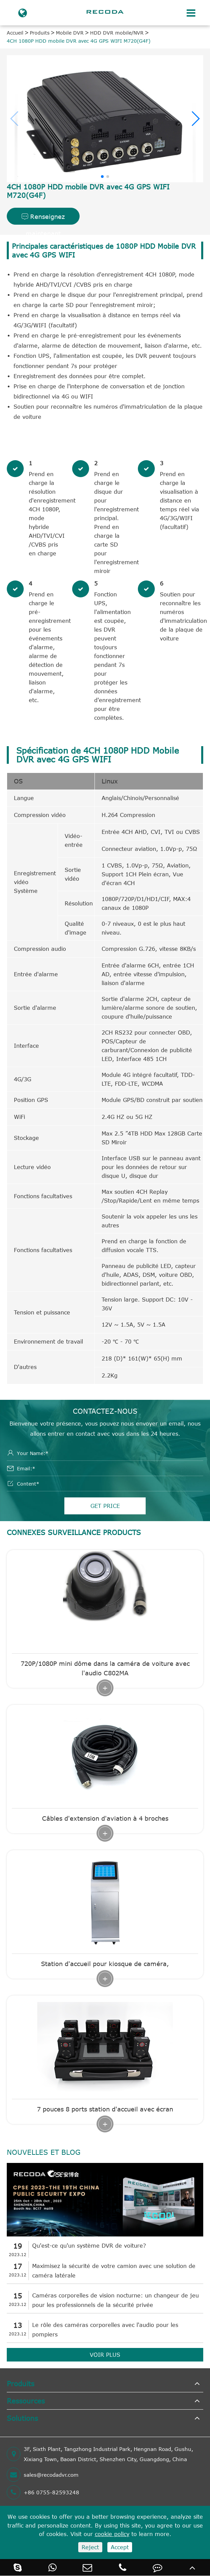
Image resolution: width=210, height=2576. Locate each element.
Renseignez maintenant (43, 219)
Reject (90, 2547)
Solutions (22, 2418)
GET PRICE (105, 1506)
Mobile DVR (70, 33)
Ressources (26, 2400)
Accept (120, 2547)
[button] (195, 118)
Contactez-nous (105, 1411)
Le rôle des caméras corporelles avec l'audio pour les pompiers (105, 2329)
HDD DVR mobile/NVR (117, 33)
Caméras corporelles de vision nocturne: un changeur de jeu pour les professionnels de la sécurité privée (115, 2300)
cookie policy (112, 2534)
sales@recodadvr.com (43, 2475)
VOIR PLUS (105, 2355)
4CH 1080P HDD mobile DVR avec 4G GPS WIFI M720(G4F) (78, 41)
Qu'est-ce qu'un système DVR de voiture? (89, 2246)
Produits (39, 33)
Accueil (15, 33)
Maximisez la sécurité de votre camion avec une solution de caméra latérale (113, 2270)
